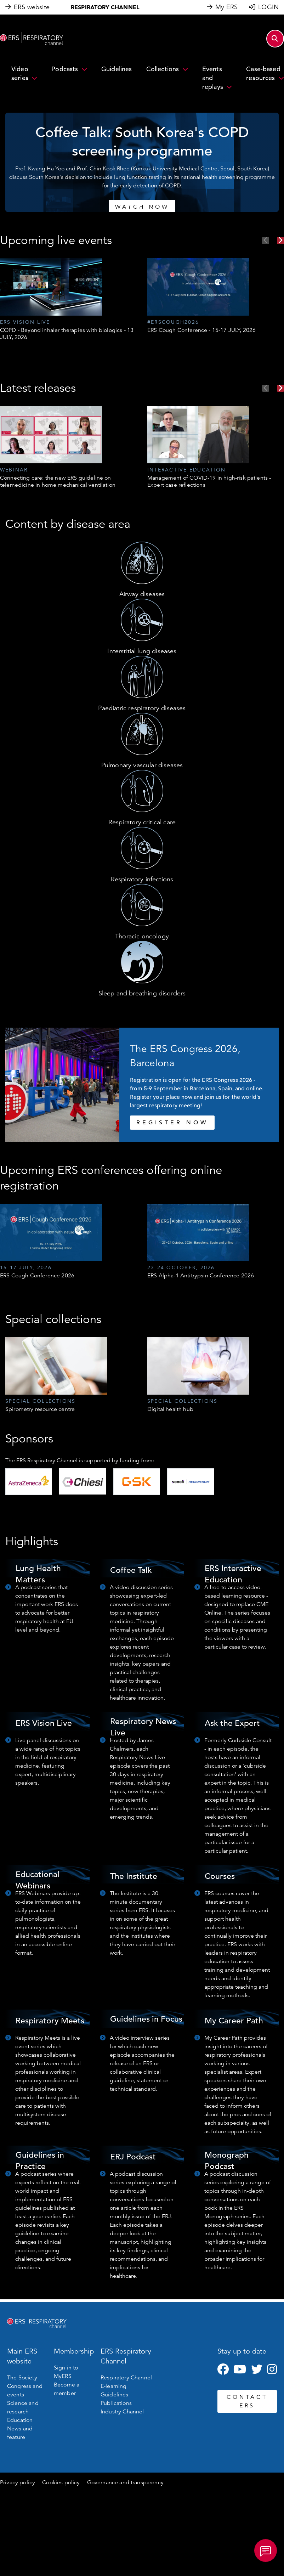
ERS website (32, 7)
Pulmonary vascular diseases (142, 765)
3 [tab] (145, 205)
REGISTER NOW (172, 1122)
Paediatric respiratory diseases (142, 708)
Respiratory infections (142, 879)
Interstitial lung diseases (141, 651)
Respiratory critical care (142, 822)
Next (280, 240)
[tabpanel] (140, 162)
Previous (265, 240)
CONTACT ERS (247, 2401)
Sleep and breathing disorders (142, 993)
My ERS (226, 7)
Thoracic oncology (142, 936)
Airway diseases (142, 594)
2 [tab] (138, 205)
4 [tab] (152, 205)
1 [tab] (131, 205)
